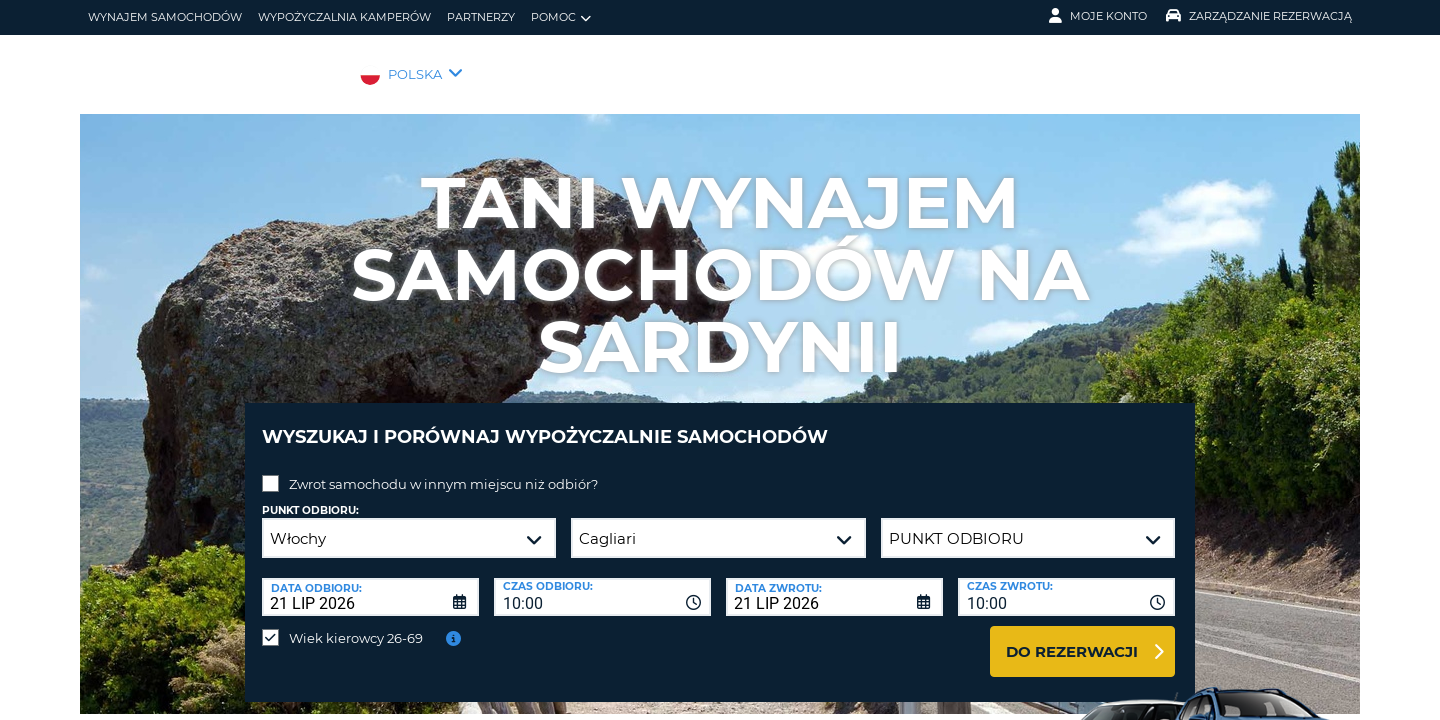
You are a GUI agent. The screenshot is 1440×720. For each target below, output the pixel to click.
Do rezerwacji (1072, 636)
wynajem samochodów (165, 17)
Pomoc (561, 17)
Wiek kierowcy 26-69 (356, 623)
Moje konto (1098, 16)
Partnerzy (481, 17)
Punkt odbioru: (310, 495)
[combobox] (602, 582)
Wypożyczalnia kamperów (344, 17)
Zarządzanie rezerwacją (1259, 16)
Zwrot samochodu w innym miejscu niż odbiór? (443, 469)
